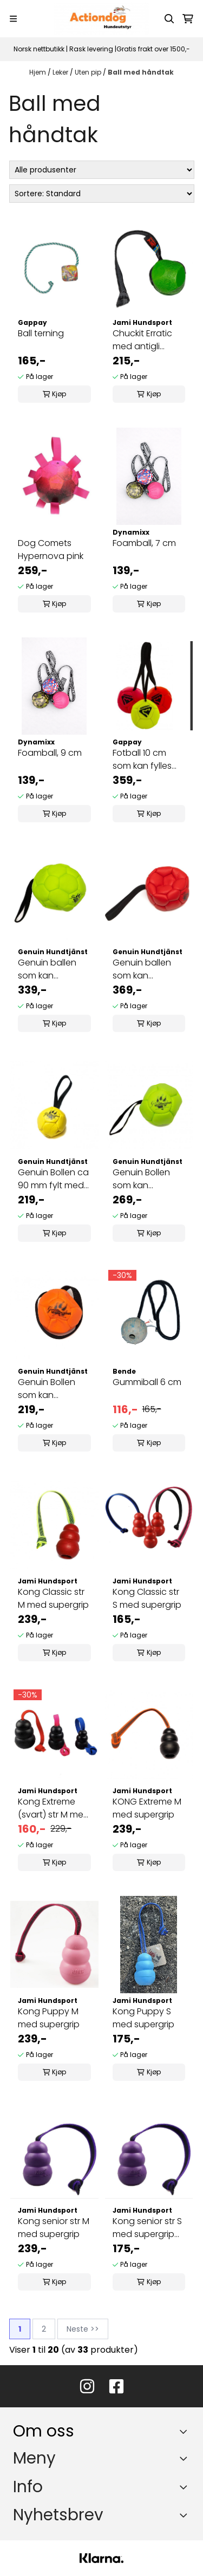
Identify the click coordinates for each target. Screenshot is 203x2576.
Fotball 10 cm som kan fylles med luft (142, 760)
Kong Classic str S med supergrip (147, 1598)
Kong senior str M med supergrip (53, 2227)
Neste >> (83, 2329)
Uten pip (89, 72)
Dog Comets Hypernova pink (50, 549)
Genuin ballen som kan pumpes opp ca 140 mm (52, 969)
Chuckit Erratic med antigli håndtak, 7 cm (143, 340)
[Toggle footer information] (186, 2431)
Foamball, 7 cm (144, 543)
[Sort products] (101, 193)
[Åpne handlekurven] (188, 19)
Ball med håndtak (141, 72)
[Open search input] (169, 19)
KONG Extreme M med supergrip (147, 1808)
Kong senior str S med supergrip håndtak (147, 2228)
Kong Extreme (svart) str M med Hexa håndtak (53, 1808)
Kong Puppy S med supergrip (143, 2018)
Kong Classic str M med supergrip (53, 1598)
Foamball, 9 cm (50, 753)
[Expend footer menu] (186, 2458)
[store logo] (101, 19)
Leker (61, 72)
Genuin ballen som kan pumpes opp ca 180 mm (147, 969)
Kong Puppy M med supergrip (49, 2018)
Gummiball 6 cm (147, 1382)
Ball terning (41, 333)
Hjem (38, 72)
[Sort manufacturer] (101, 170)
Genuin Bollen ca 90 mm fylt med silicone (53, 1179)
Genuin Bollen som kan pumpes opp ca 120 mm (147, 1179)
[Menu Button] (13, 18)
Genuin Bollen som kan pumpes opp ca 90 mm (52, 1389)
